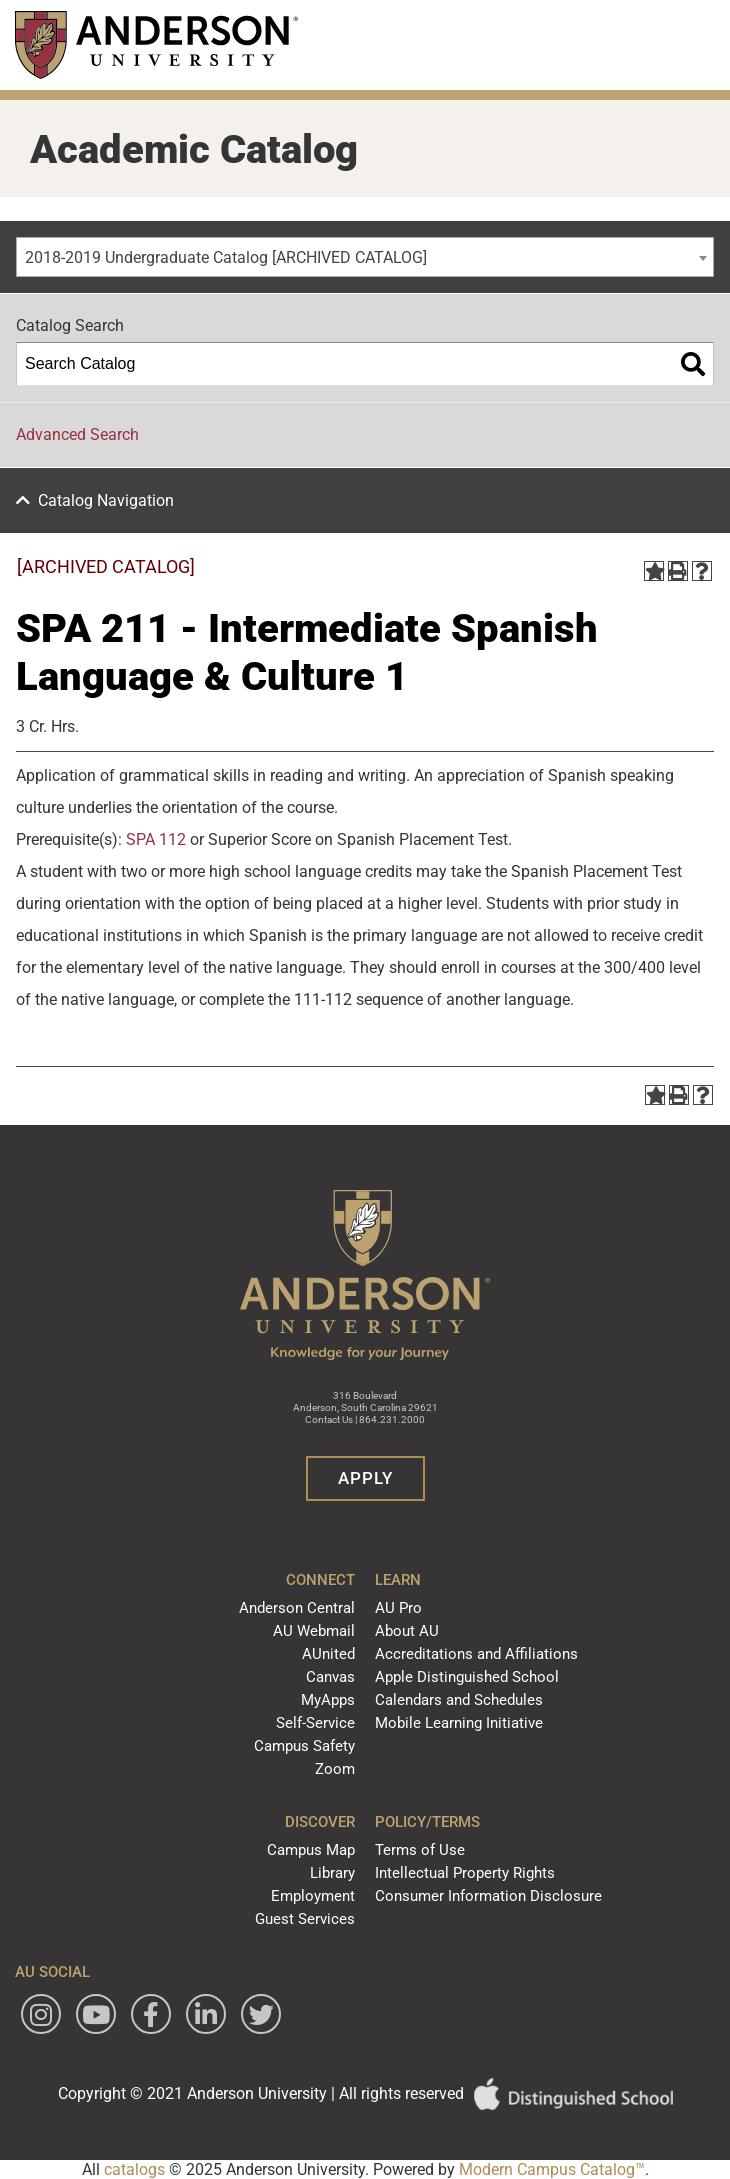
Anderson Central (297, 1608)
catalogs (134, 2169)
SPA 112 (156, 839)
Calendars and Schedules (459, 1700)
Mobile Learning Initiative (459, 1723)
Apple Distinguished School (467, 1677)
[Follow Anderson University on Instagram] (41, 2014)
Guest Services (305, 1919)
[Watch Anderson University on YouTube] (96, 2014)
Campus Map (311, 1850)
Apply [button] (365, 1478)
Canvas (330, 1677)
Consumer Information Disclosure (488, 1896)
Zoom (335, 1769)
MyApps (328, 1700)
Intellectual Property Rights (465, 1873)
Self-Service (315, 1723)
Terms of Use (420, 1850)
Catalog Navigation (106, 500)
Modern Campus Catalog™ (552, 2169)
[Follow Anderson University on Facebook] (151, 2014)
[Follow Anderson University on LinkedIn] (206, 2014)
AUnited (328, 1654)
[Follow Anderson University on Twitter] (261, 2014)
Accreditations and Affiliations (476, 1654)
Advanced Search (77, 434)
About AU (407, 1631)
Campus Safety (304, 1746)
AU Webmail (314, 1631)
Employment (313, 1896)
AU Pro (398, 1608)
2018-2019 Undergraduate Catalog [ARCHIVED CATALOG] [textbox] (226, 257)
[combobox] (365, 257)
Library (332, 1873)
